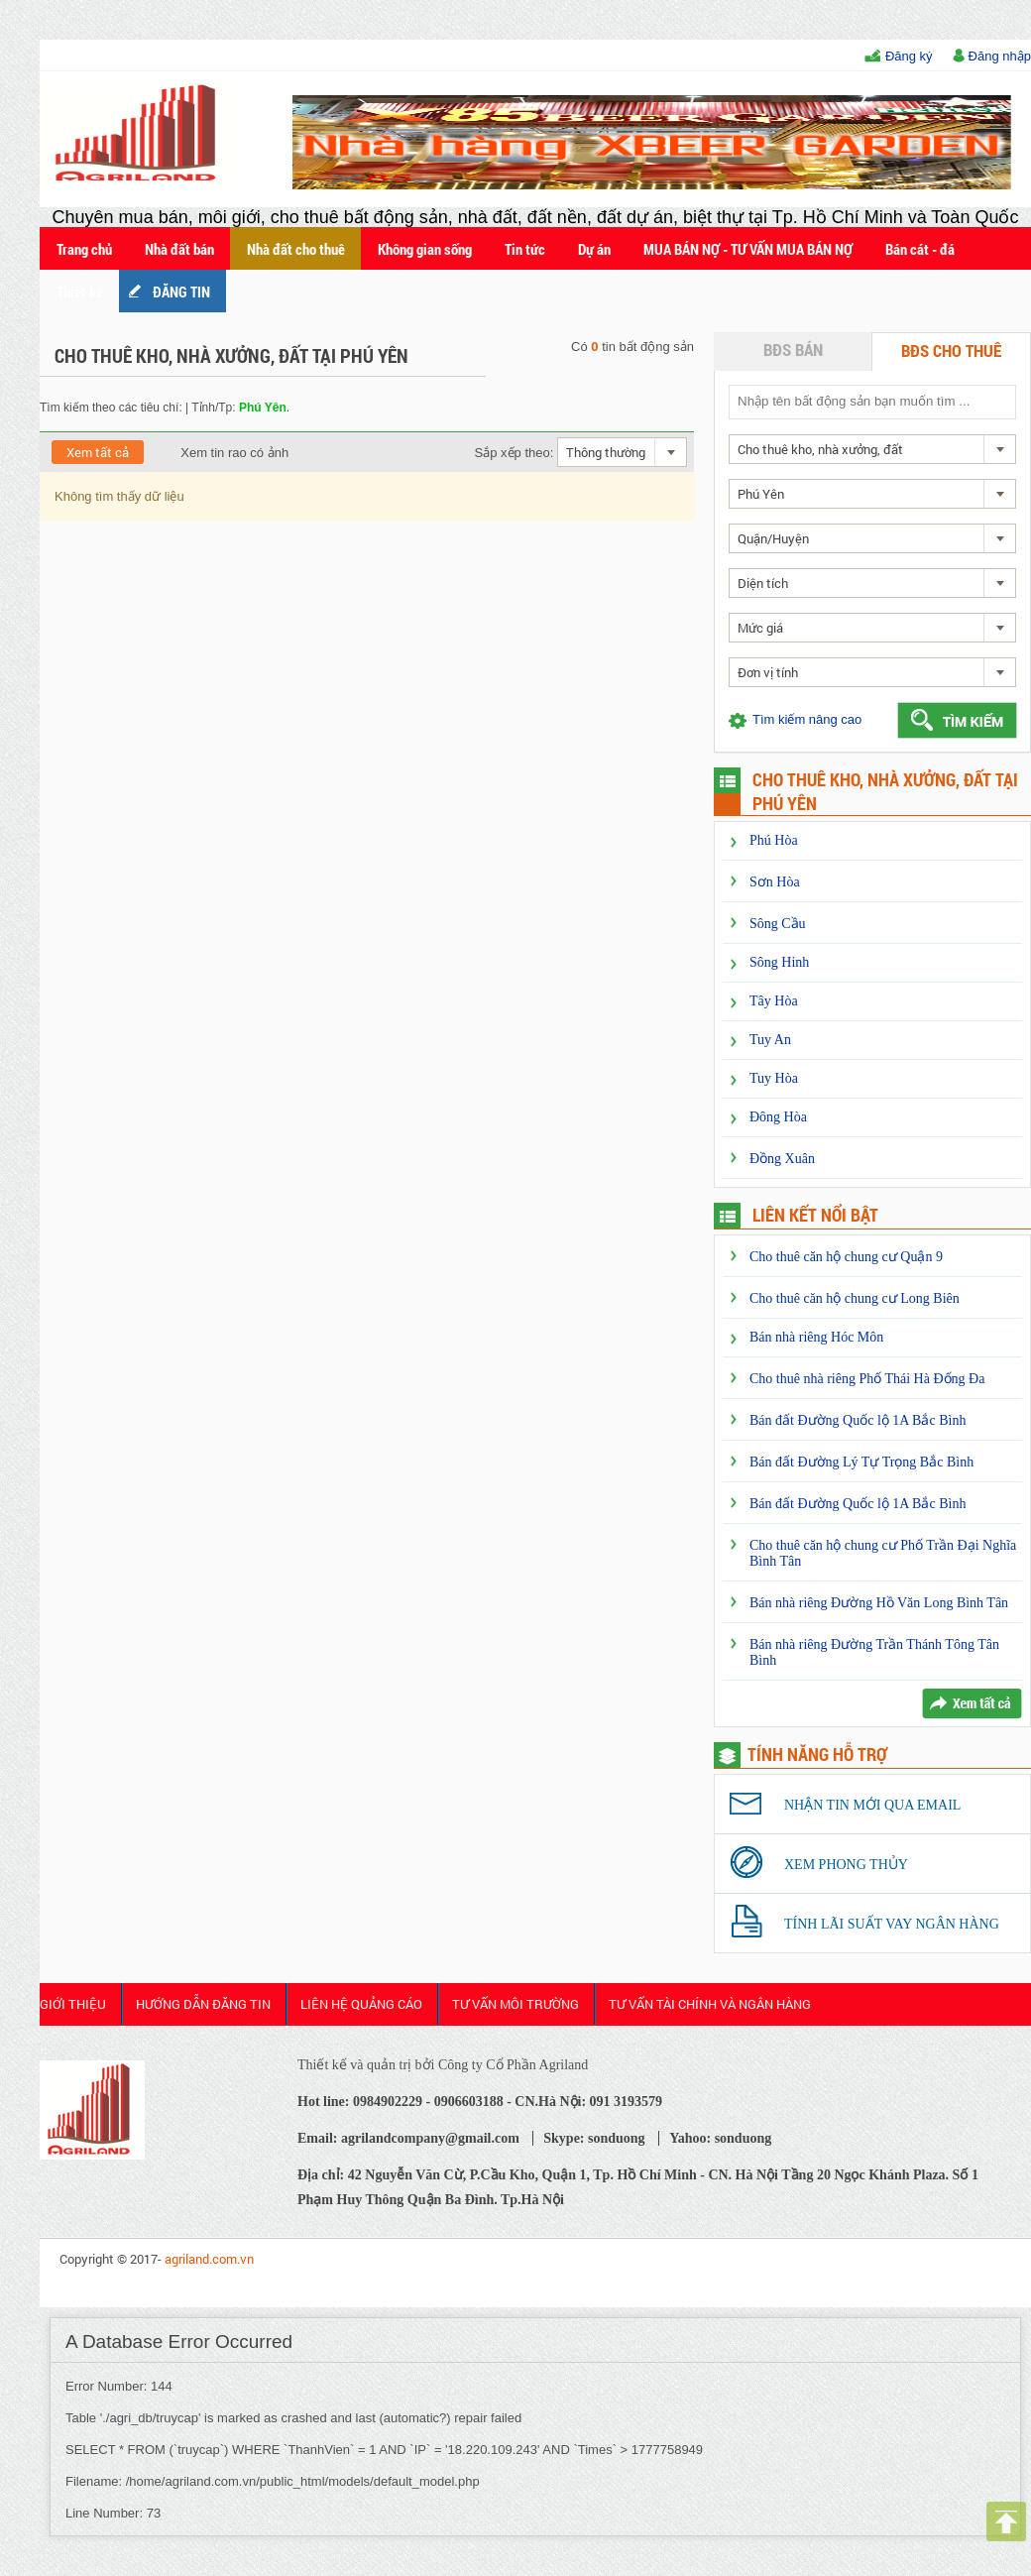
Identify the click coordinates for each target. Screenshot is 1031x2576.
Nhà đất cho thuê (296, 249)
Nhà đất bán (179, 249)
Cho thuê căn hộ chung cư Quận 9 (846, 1256)
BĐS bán (793, 349)
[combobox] (622, 452)
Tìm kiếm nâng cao (806, 719)
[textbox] (871, 401)
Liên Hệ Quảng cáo (361, 2004)
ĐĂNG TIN (181, 291)
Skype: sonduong (593, 2138)
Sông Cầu (777, 923)
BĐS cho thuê (951, 350)
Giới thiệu (73, 2004)
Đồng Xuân (782, 1158)
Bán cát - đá (920, 249)
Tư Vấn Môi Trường (515, 2004)
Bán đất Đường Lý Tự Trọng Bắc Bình (861, 1462)
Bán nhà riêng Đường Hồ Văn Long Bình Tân (878, 1602)
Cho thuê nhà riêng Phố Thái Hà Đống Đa (866, 1378)
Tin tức (525, 249)
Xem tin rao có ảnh (222, 452)
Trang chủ (84, 249)
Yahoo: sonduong (720, 2138)
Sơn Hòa (774, 882)
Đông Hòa (778, 1117)
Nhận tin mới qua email (872, 1805)
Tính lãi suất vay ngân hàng (891, 1924)
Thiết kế (80, 291)
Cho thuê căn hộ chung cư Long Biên (854, 1298)
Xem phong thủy (846, 1864)
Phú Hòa (773, 840)
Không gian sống (425, 249)
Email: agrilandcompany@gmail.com (408, 2138)
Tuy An (770, 1039)
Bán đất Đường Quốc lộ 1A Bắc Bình (857, 1420)
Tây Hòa (773, 1001)
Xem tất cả (97, 452)
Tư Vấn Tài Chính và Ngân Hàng (710, 2004)
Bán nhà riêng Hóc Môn (816, 1337)
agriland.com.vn (209, 2259)
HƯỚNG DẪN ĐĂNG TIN (203, 2004)
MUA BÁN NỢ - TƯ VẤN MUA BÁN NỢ (748, 249)
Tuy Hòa (773, 1078)
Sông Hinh (779, 962)
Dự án (594, 249)
